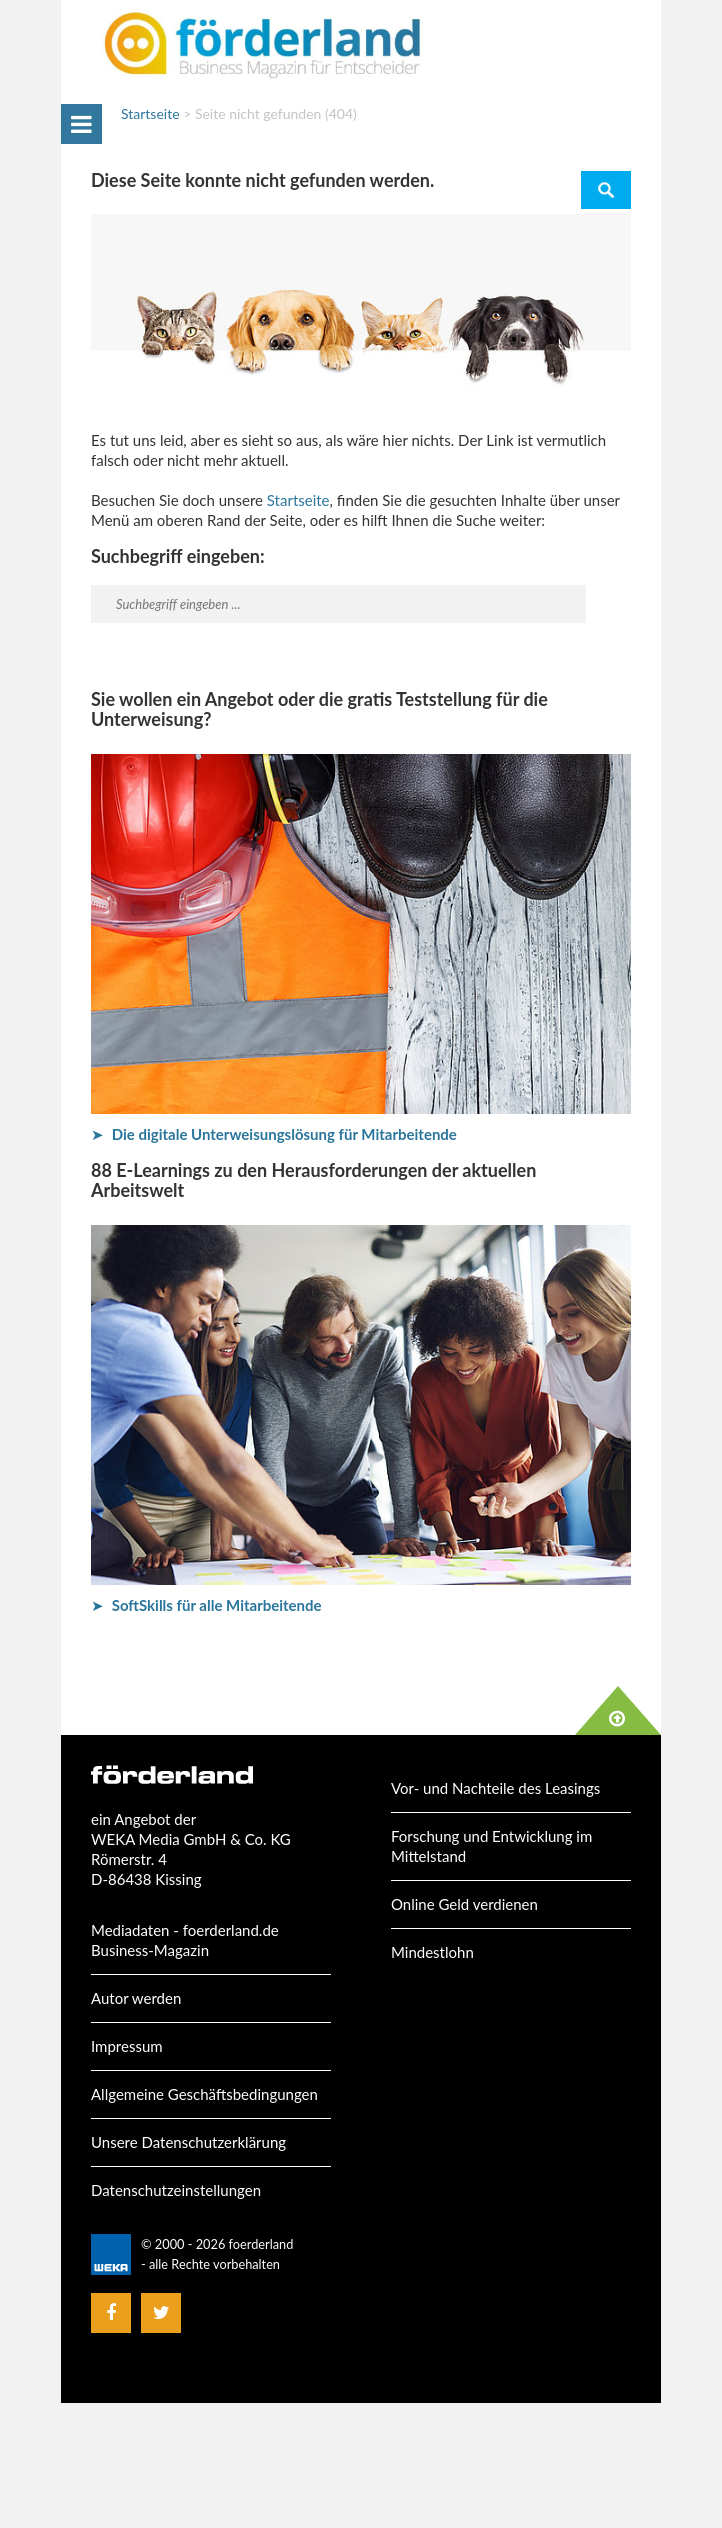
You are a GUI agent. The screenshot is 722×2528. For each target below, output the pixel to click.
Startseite (150, 113)
